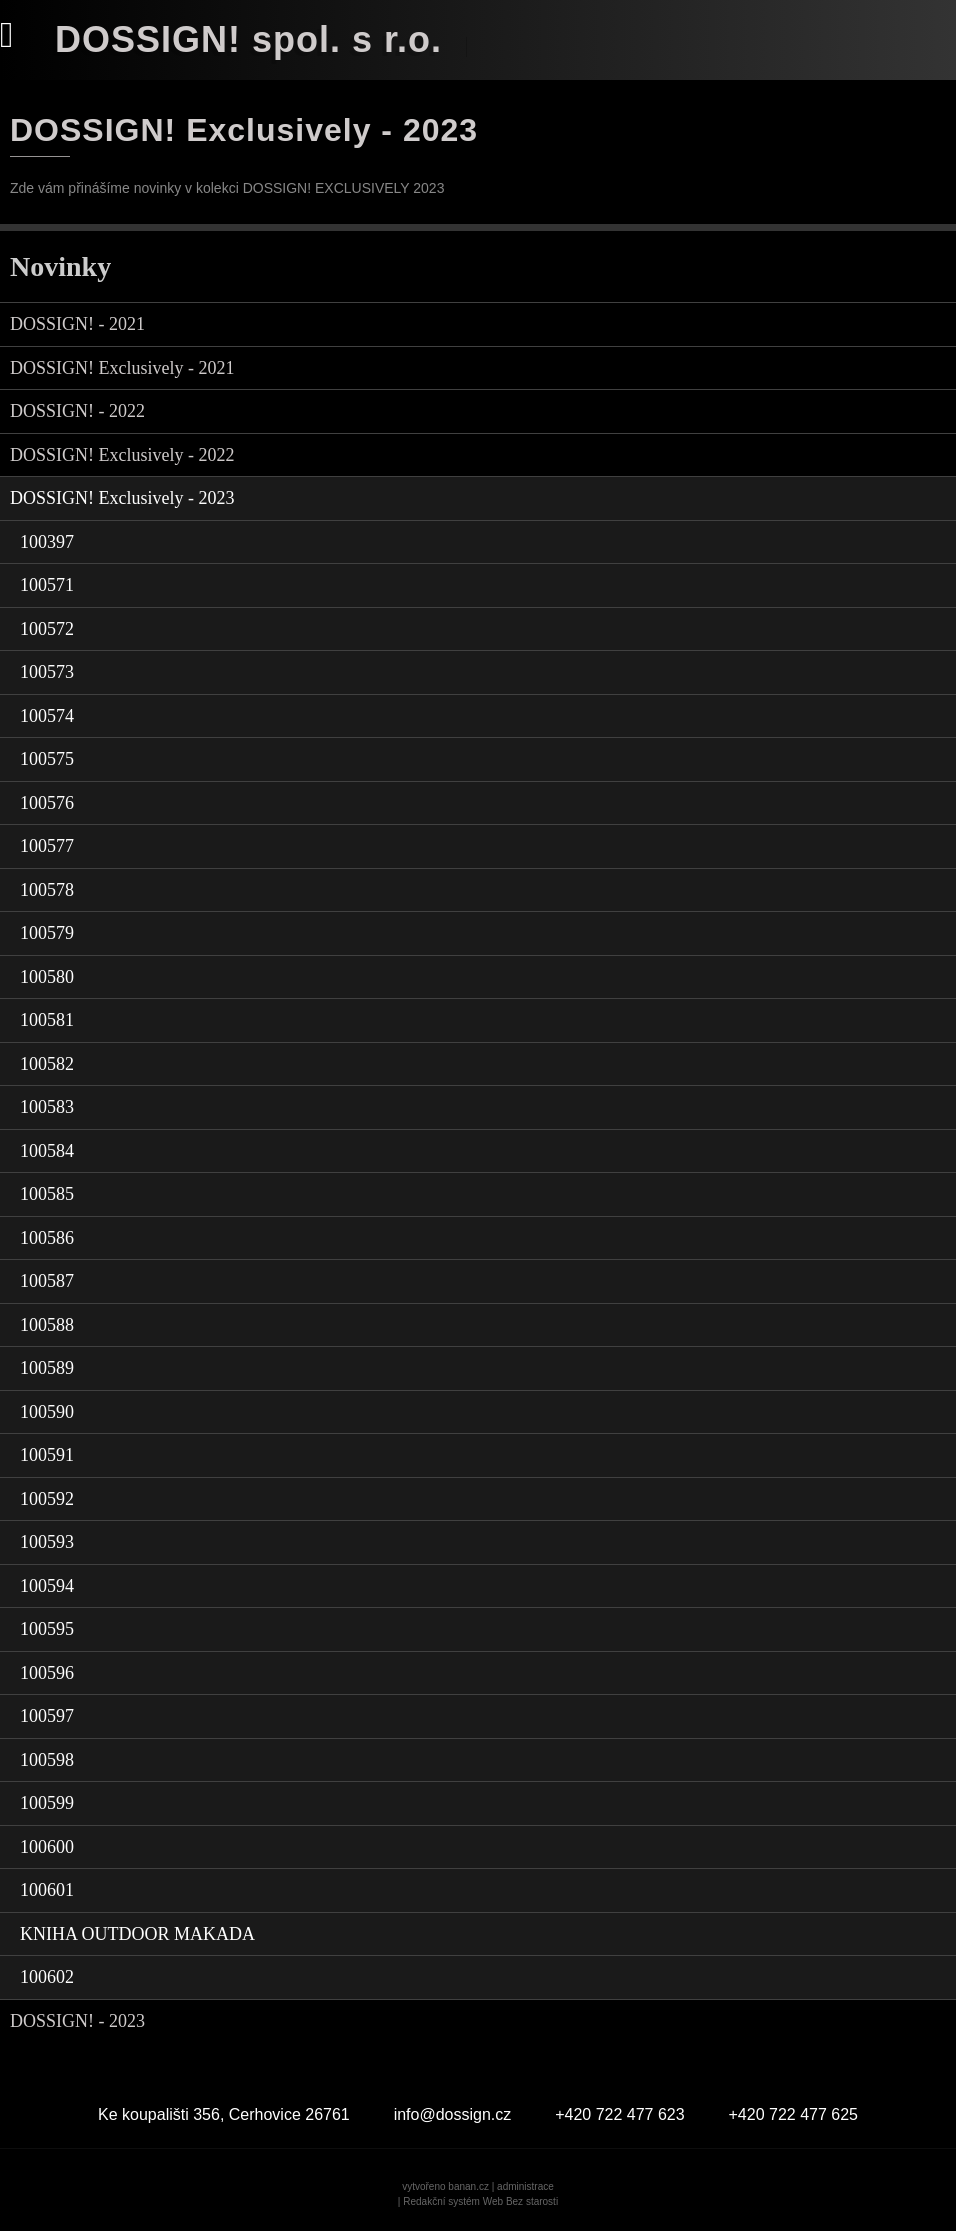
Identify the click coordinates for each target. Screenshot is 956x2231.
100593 (47, 1542)
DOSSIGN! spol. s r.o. (248, 39)
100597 (47, 1716)
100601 (47, 1890)
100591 (47, 1455)
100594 (47, 1586)
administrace (525, 2186)
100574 (47, 716)
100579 (47, 933)
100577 (47, 846)
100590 (47, 1412)
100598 (47, 1760)
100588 (47, 1325)
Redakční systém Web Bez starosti (480, 2201)
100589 (47, 1368)
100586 (47, 1238)
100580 (47, 977)
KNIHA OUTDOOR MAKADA (137, 1934)
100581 (47, 1020)
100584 (47, 1151)
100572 (47, 629)
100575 (47, 759)
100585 (47, 1194)
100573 (47, 672)
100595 (47, 1629)
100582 (47, 1064)
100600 (47, 1847)
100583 (47, 1107)
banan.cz (468, 2186)
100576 (47, 803)
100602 (47, 1977)
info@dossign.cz (453, 2114)
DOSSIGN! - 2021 (77, 324)
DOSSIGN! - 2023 (77, 2021)
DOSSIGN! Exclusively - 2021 (122, 368)
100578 (47, 890)
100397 (47, 542)
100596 (47, 1673)
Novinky (60, 266)
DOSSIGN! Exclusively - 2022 (122, 455)
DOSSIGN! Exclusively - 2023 (122, 498)
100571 (47, 585)
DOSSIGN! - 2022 (77, 411)
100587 (47, 1281)
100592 (47, 1499)
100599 (47, 1803)
